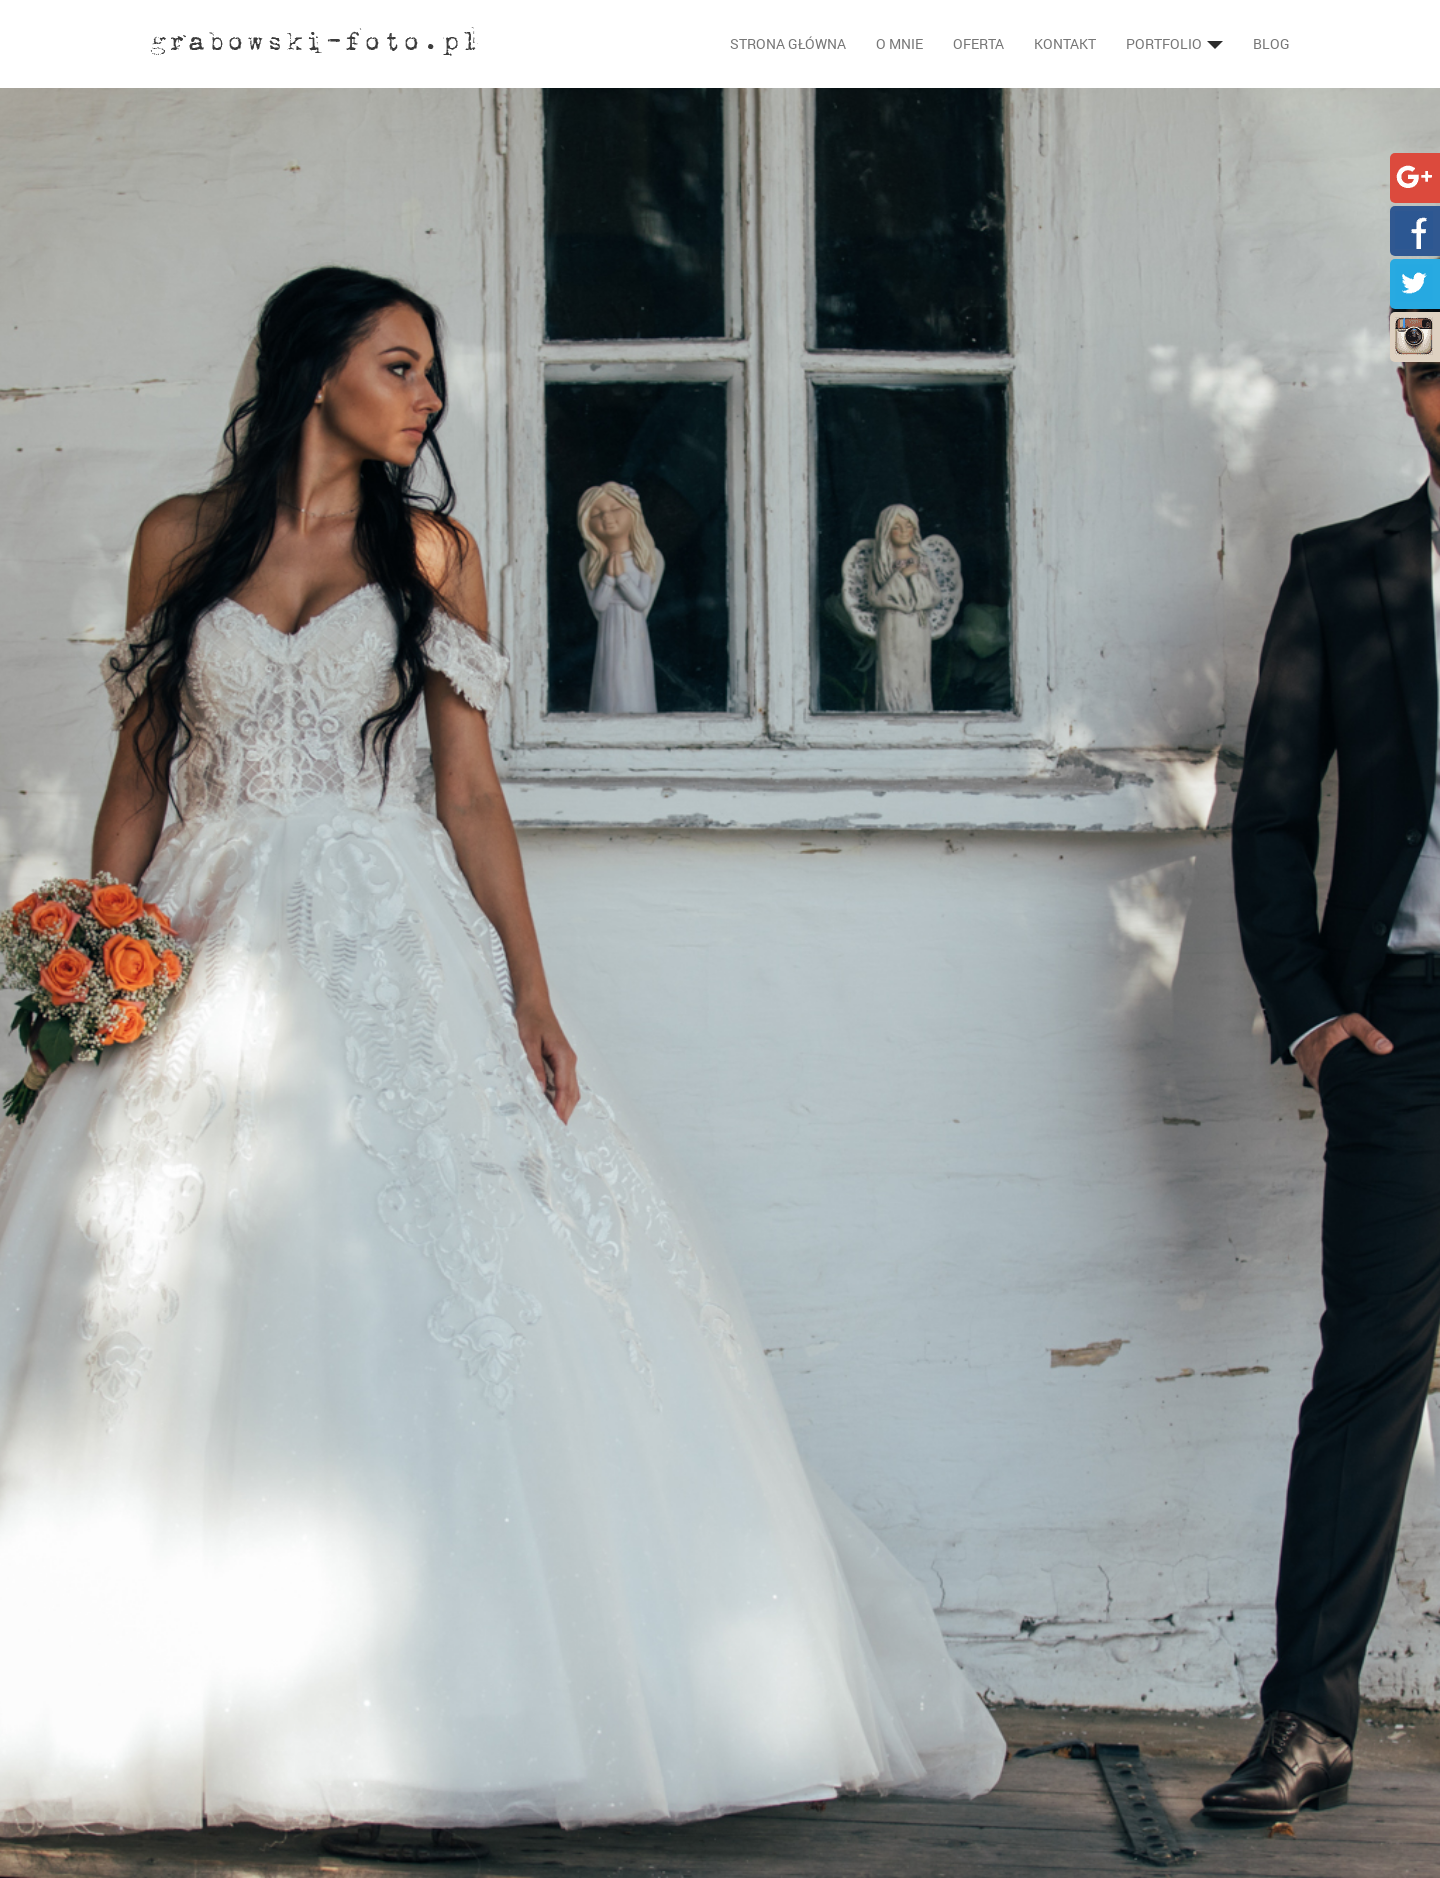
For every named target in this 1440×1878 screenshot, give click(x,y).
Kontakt (1065, 43)
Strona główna (788, 43)
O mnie (899, 43)
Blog (1271, 43)
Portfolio (1174, 43)
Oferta (978, 43)
